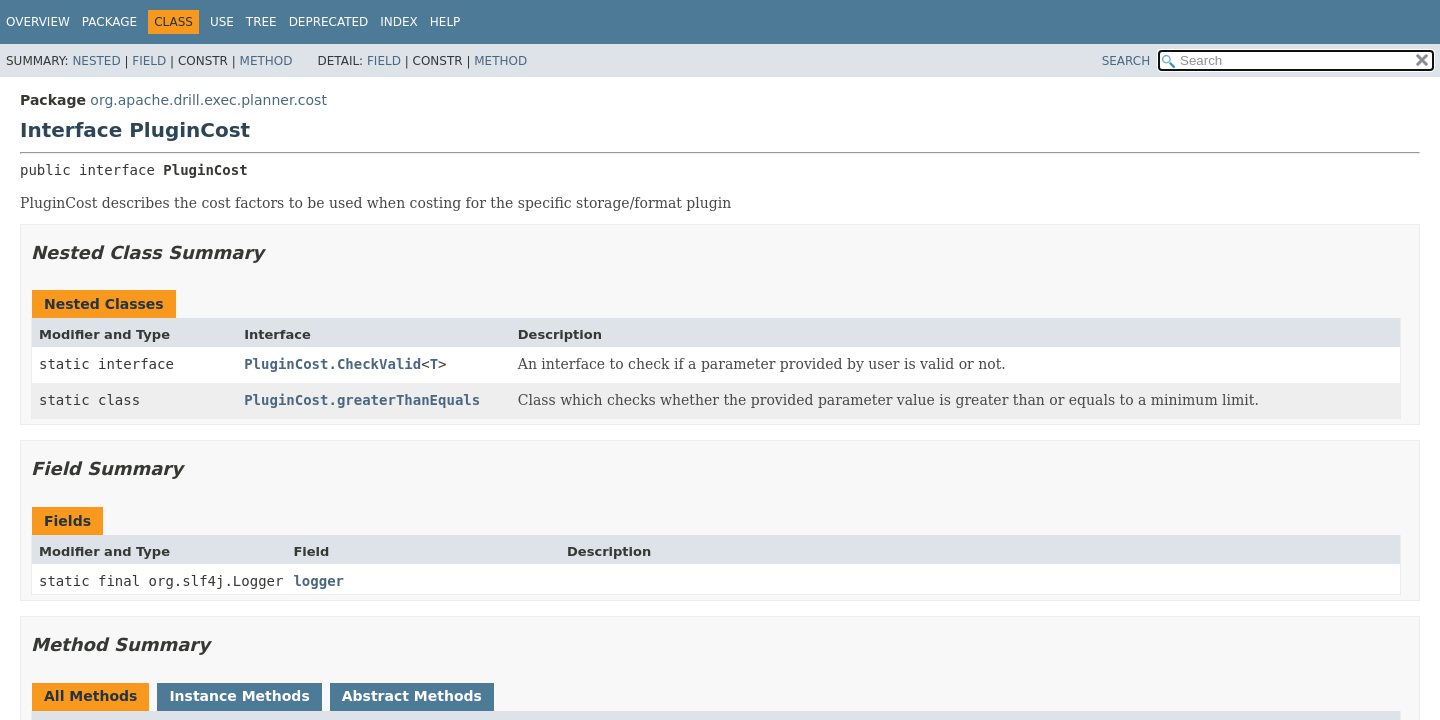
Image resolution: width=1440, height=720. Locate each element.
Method (266, 61)
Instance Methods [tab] (239, 696)
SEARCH (1126, 61)
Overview (38, 22)
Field (149, 61)
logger (318, 581)
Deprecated (329, 22)
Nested (96, 61)
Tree (261, 22)
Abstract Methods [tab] (412, 696)
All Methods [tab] (90, 696)
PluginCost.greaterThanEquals (362, 400)
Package (109, 22)
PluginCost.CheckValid (332, 364)
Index (399, 22)
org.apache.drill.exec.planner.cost (208, 100)
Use (222, 22)
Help (445, 22)
